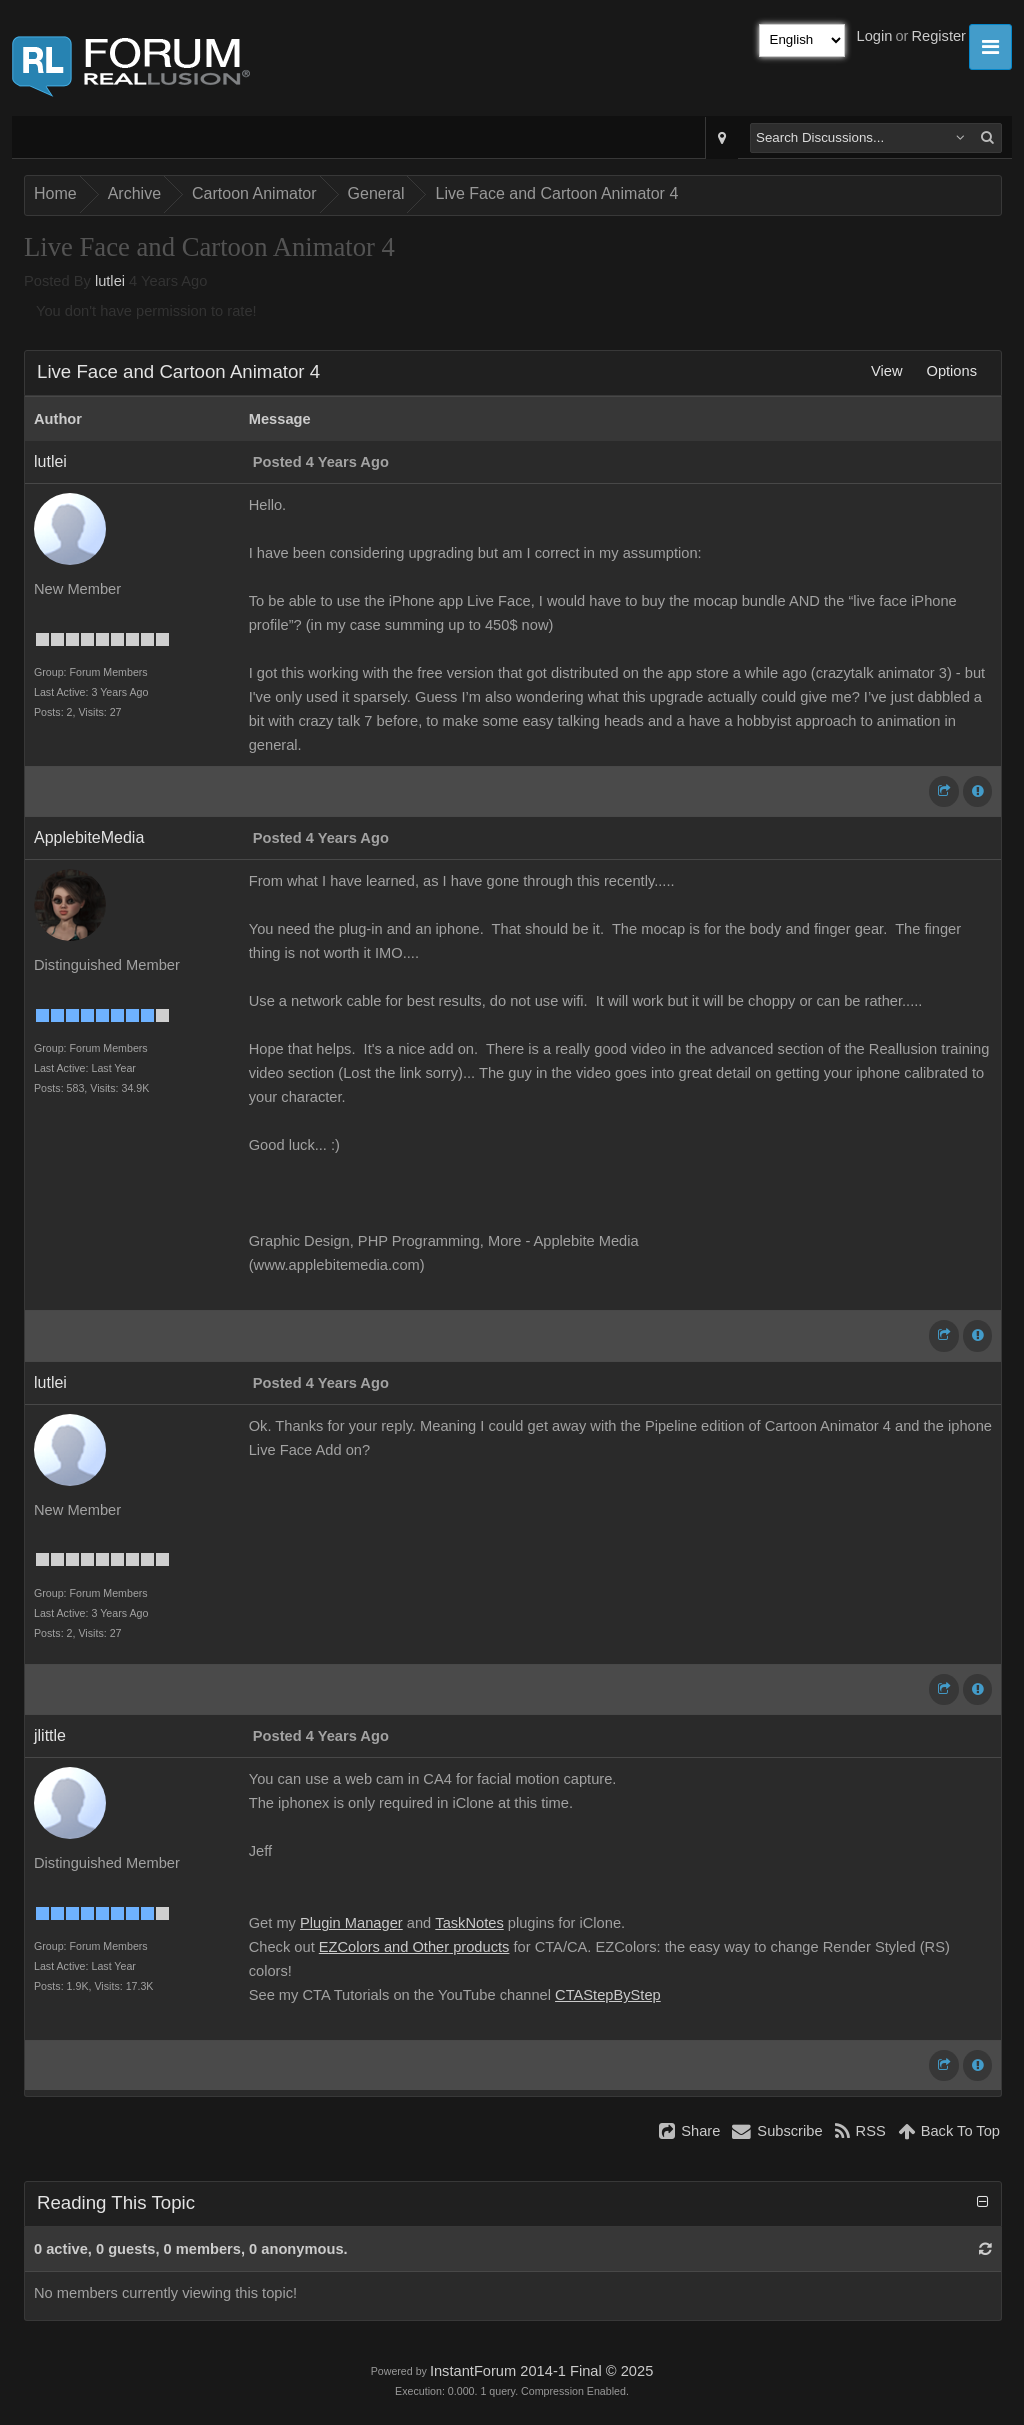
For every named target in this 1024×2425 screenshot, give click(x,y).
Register (938, 36)
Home (55, 193)
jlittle (50, 1735)
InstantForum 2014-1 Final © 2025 (541, 2371)
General (376, 193)
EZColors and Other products (414, 1947)
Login (875, 36)
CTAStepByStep (608, 1995)
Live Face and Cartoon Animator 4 (556, 193)
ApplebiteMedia (89, 837)
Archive (134, 193)
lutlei (110, 281)
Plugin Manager (351, 1923)
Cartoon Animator (254, 193)
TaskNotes (469, 1923)
